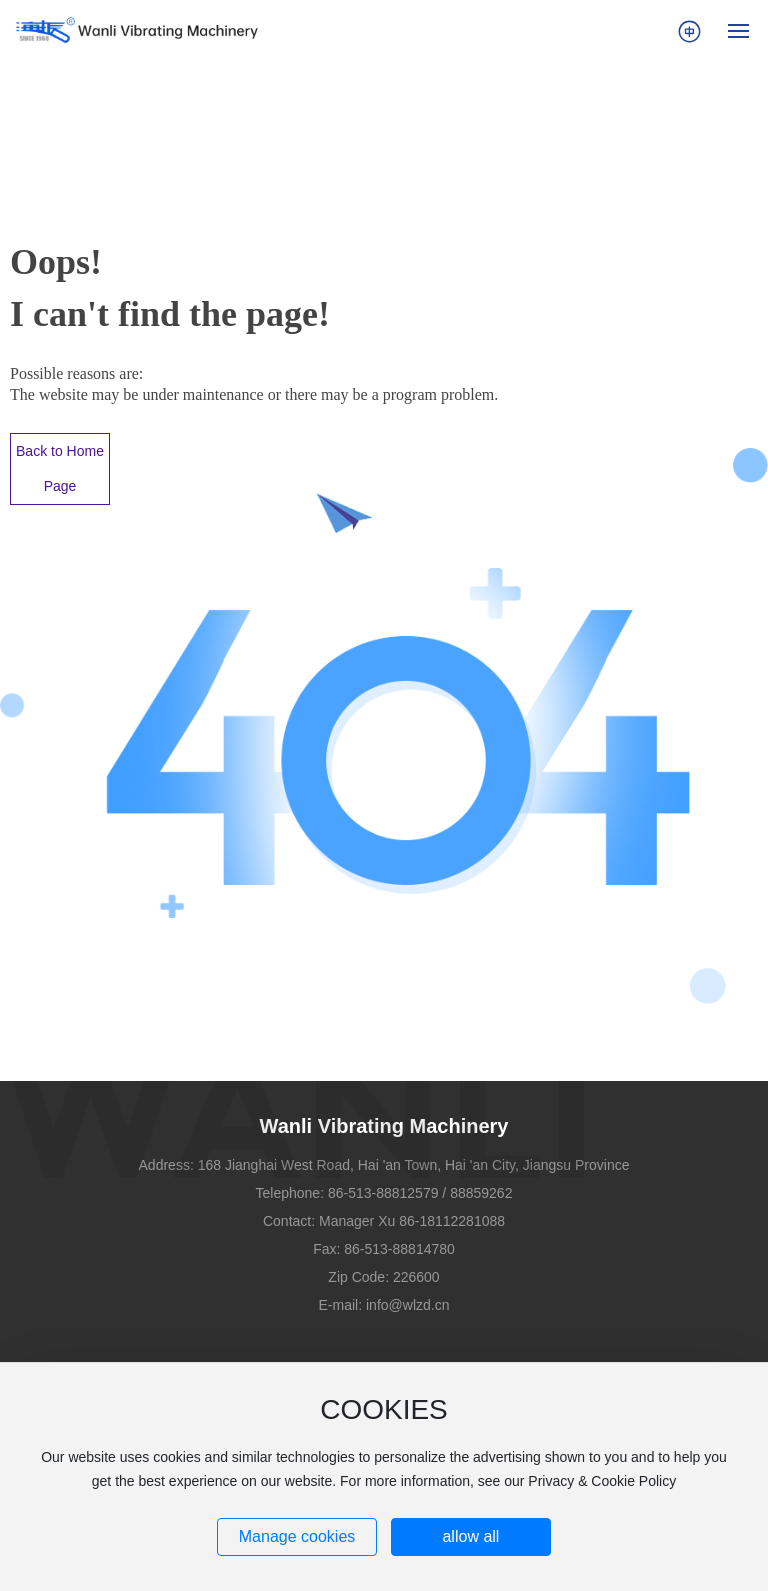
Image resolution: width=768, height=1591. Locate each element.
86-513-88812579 (383, 1193)
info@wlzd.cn (407, 1305)
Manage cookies (297, 1536)
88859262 (481, 1193)
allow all (470, 1536)
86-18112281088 (452, 1221)
